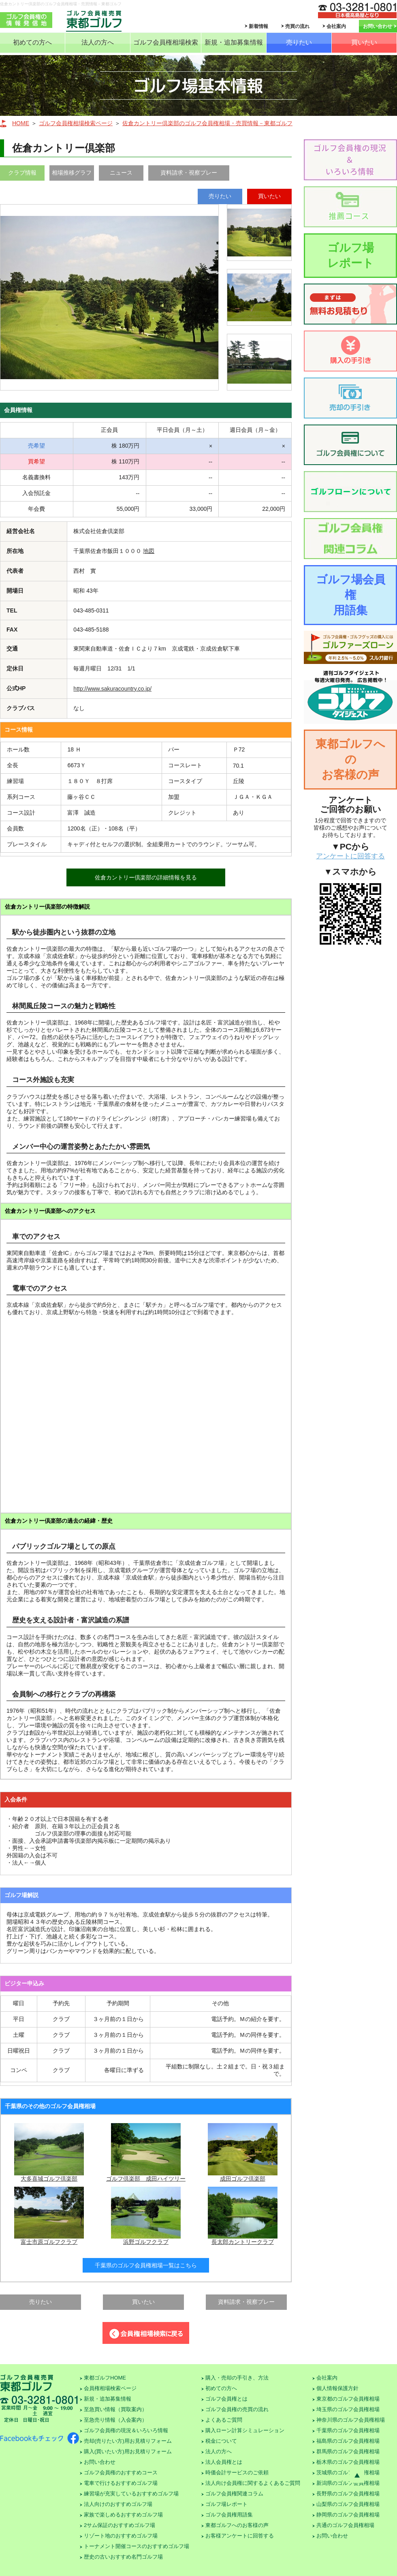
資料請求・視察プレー (188, 172)
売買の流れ (297, 26)
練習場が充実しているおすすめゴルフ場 (131, 2494)
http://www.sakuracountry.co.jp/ (112, 688)
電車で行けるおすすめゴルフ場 (121, 2483)
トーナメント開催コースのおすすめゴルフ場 (136, 2546)
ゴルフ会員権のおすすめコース (121, 2472)
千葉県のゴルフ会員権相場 (348, 2430)
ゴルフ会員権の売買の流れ (237, 2409)
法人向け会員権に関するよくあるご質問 (252, 2483)
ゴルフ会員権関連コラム (234, 2494)
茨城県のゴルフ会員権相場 (348, 2472)
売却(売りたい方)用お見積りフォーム (128, 2441)
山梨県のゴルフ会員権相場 (348, 2504)
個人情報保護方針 (337, 2388)
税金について (221, 2441)
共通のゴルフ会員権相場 (345, 2525)
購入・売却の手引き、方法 (237, 2378)
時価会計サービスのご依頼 (237, 2472)
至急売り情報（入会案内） (115, 2420)
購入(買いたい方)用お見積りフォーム (128, 2451)
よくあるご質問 (223, 2420)
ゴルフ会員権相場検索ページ (76, 123)
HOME (20, 123)
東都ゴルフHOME (105, 2378)
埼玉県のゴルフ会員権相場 (348, 2409)
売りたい (299, 42)
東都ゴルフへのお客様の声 (350, 759)
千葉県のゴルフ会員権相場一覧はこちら (146, 2265)
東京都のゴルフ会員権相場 (348, 2399)
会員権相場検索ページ (110, 2388)
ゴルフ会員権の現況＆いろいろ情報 (126, 2430)
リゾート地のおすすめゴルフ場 (121, 2536)
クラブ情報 (22, 172)
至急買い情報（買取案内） (115, 2409)
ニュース (121, 172)
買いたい (364, 42)
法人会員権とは (223, 2462)
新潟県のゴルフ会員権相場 (348, 2483)
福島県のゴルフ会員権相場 (348, 2441)
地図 (148, 551)
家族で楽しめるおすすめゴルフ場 (123, 2515)
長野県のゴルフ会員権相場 (348, 2494)
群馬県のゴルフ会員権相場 (348, 2451)
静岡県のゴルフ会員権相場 (348, 2515)
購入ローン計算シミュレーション (244, 2430)
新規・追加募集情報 (234, 42)
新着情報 (258, 26)
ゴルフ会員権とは (226, 2399)
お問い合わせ (377, 26)
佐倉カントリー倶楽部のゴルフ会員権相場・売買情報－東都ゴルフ (207, 123)
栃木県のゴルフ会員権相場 (348, 2462)
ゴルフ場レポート (350, 255)
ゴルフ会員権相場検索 (165, 42)
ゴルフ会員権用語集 (229, 2515)
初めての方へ (32, 42)
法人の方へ (97, 42)
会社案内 (336, 26)
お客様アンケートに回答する (239, 2536)
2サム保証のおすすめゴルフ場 (119, 2525)
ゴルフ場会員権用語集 (350, 595)
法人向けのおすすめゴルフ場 (118, 2504)
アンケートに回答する (350, 856)
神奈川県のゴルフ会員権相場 (350, 2420)
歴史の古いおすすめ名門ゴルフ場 (123, 2557)
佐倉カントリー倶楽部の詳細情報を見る (146, 877)
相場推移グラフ (72, 172)
